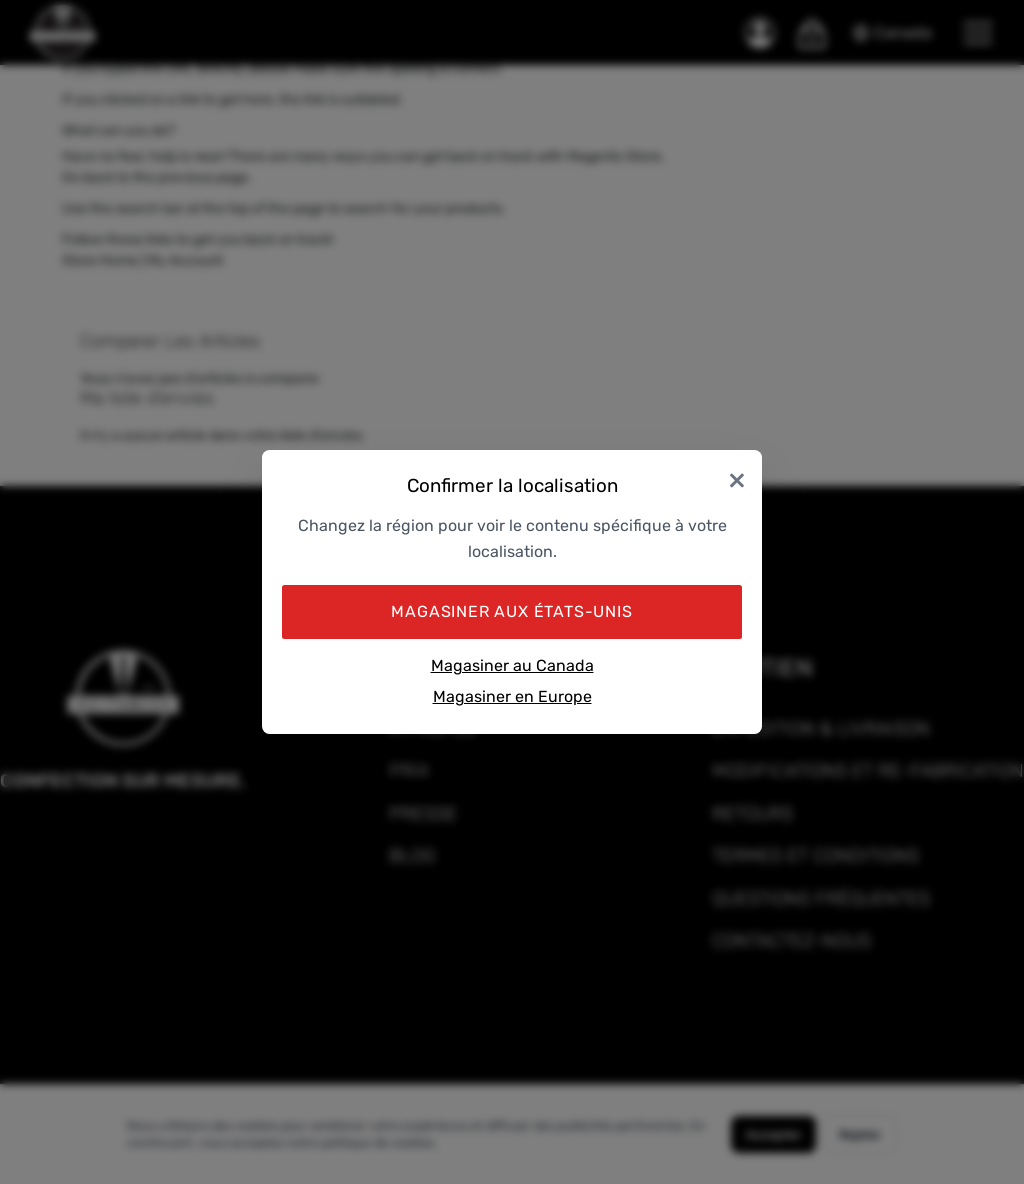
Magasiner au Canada (512, 665)
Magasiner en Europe (512, 696)
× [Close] (737, 478)
